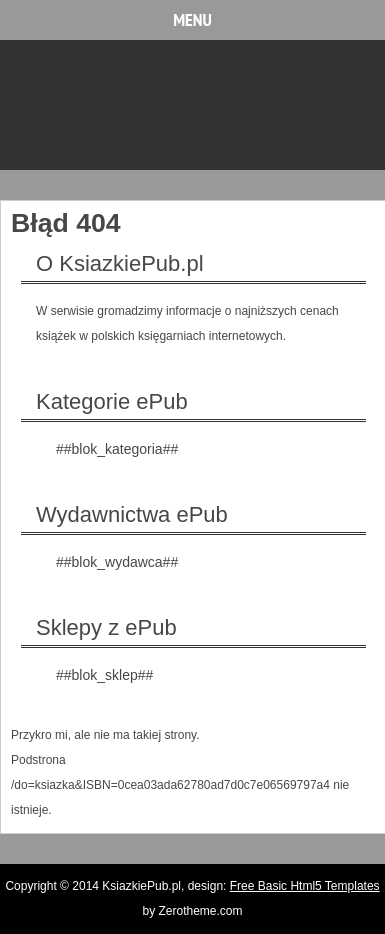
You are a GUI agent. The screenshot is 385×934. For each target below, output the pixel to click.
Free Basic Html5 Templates (305, 886)
